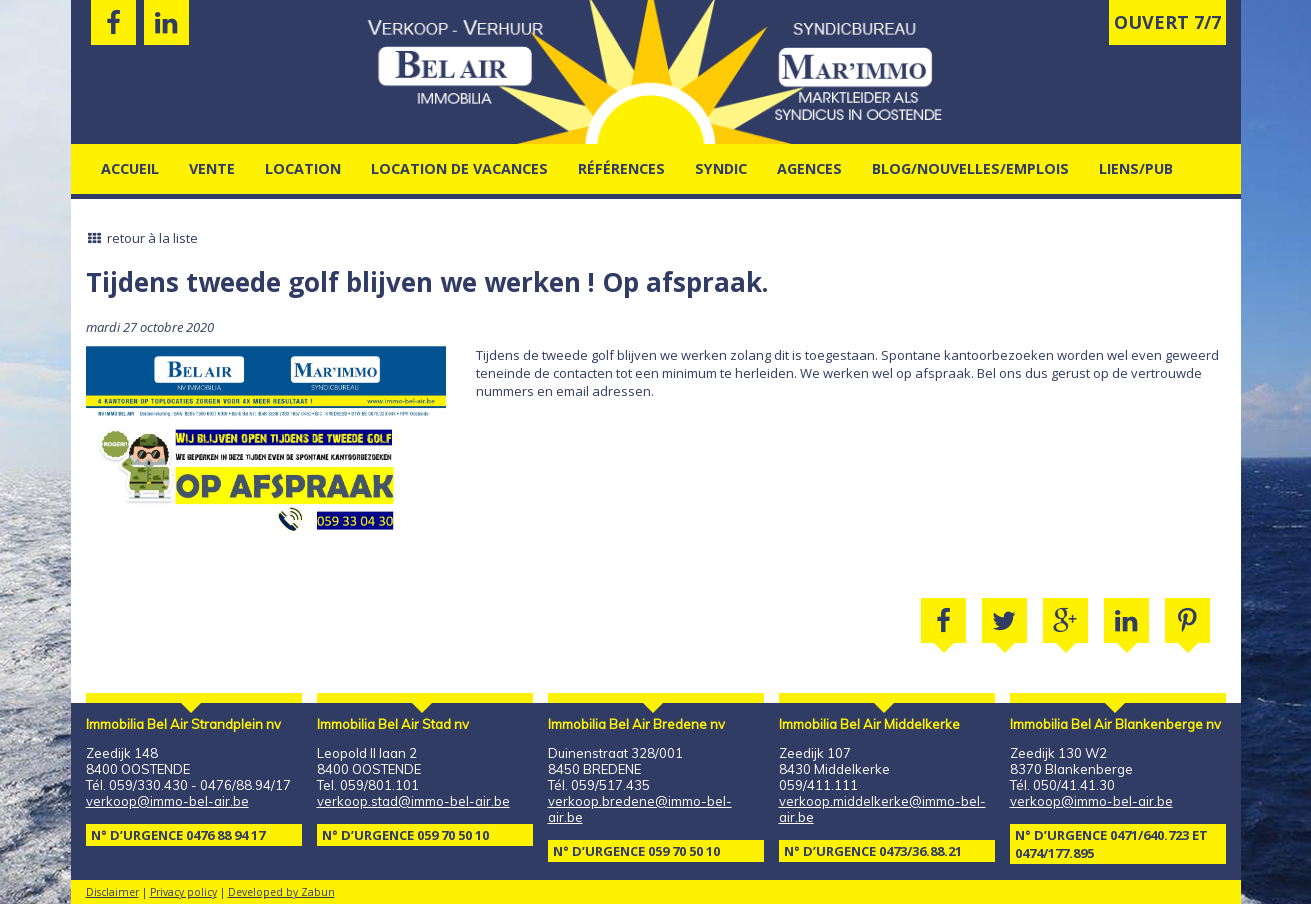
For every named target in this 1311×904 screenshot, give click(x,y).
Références (621, 168)
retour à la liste (142, 238)
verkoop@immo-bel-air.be (167, 801)
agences (809, 168)
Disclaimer (112, 892)
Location (303, 168)
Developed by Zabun (281, 892)
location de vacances (459, 168)
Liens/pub (1136, 168)
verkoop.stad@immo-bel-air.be (413, 801)
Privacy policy (183, 892)
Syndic (721, 168)
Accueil (130, 168)
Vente (212, 168)
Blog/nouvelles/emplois (970, 168)
